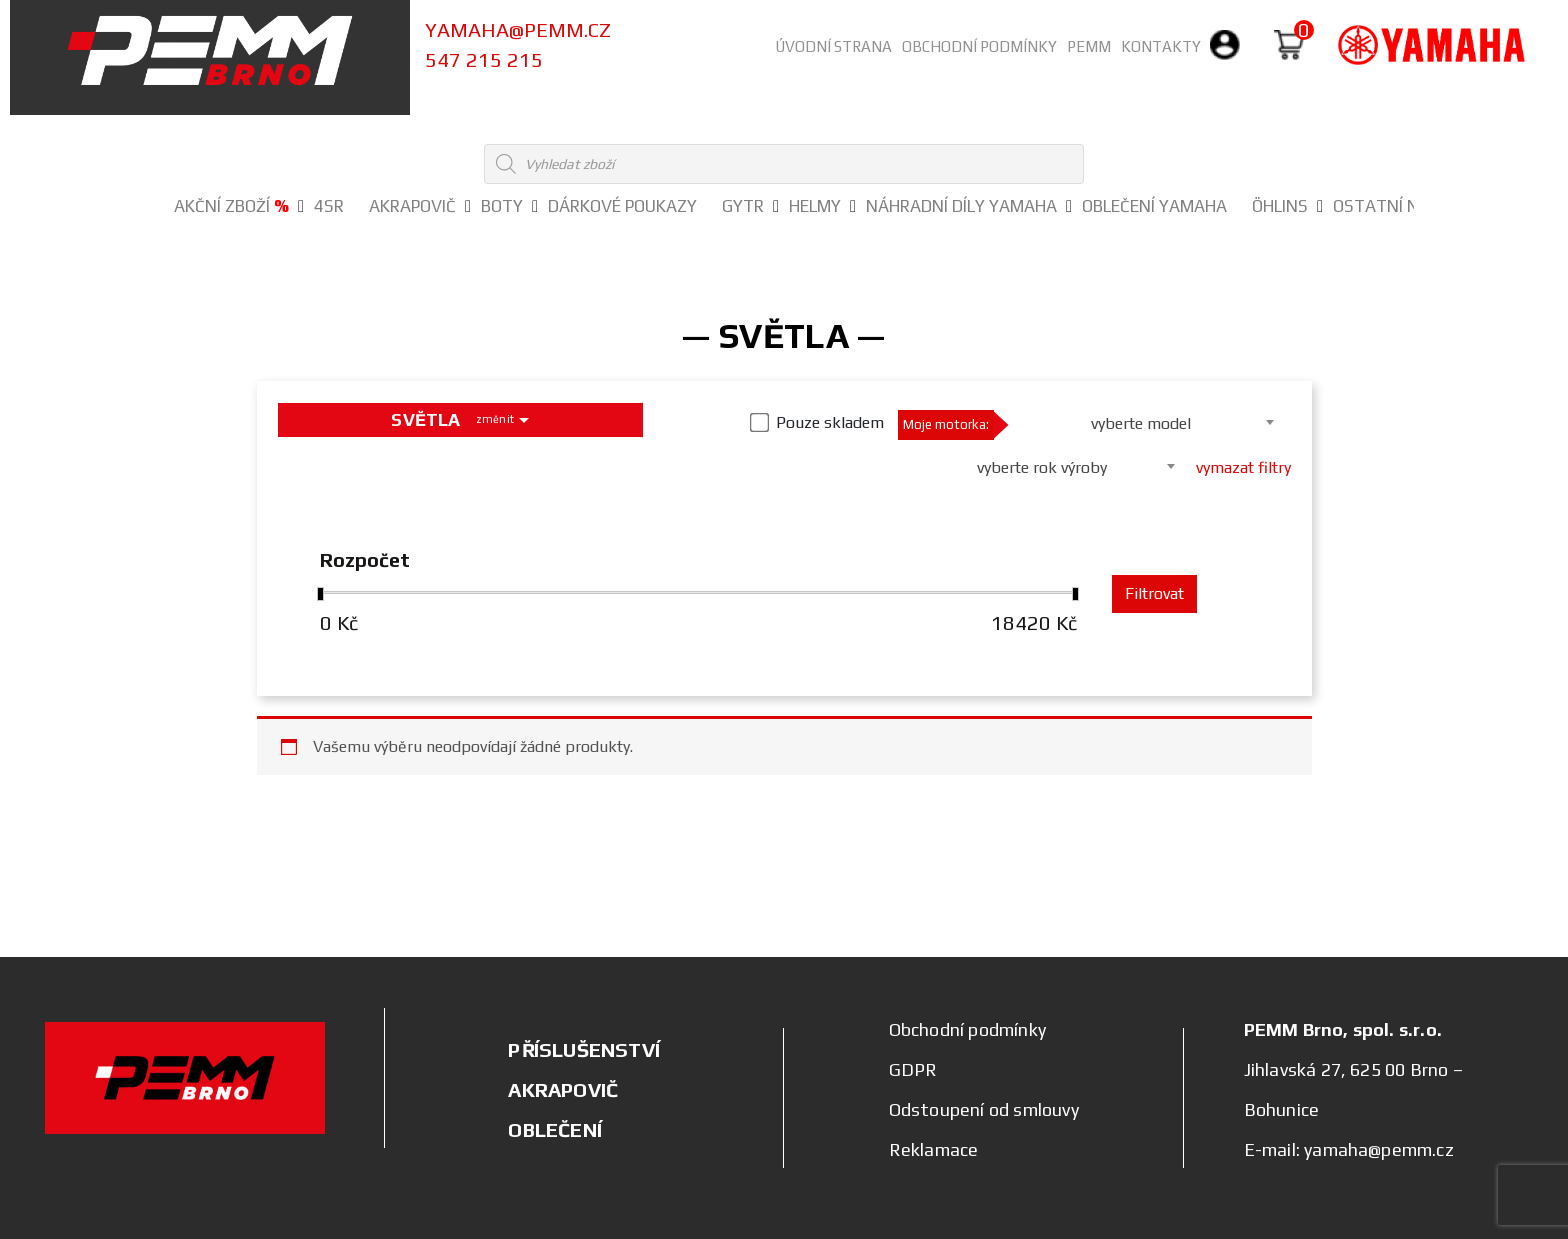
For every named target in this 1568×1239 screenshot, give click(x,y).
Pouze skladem (830, 422)
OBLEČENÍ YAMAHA (1154, 206)
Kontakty (1161, 46)
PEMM (1089, 46)
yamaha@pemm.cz (518, 29)
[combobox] (1147, 422)
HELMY (815, 206)
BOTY (502, 206)
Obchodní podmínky (979, 46)
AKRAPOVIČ (412, 206)
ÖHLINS (1280, 206)
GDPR (913, 1069)
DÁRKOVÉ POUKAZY (622, 206)
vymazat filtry (1243, 467)
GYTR (743, 206)
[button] (301, 207)
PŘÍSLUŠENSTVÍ (584, 1049)
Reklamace (934, 1149)
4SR (329, 206)
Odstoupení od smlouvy (984, 1109)
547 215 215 (484, 59)
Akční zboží (231, 206)
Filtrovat (1154, 593)
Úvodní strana (833, 46)
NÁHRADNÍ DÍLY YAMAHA (961, 206)
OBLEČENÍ (555, 1129)
